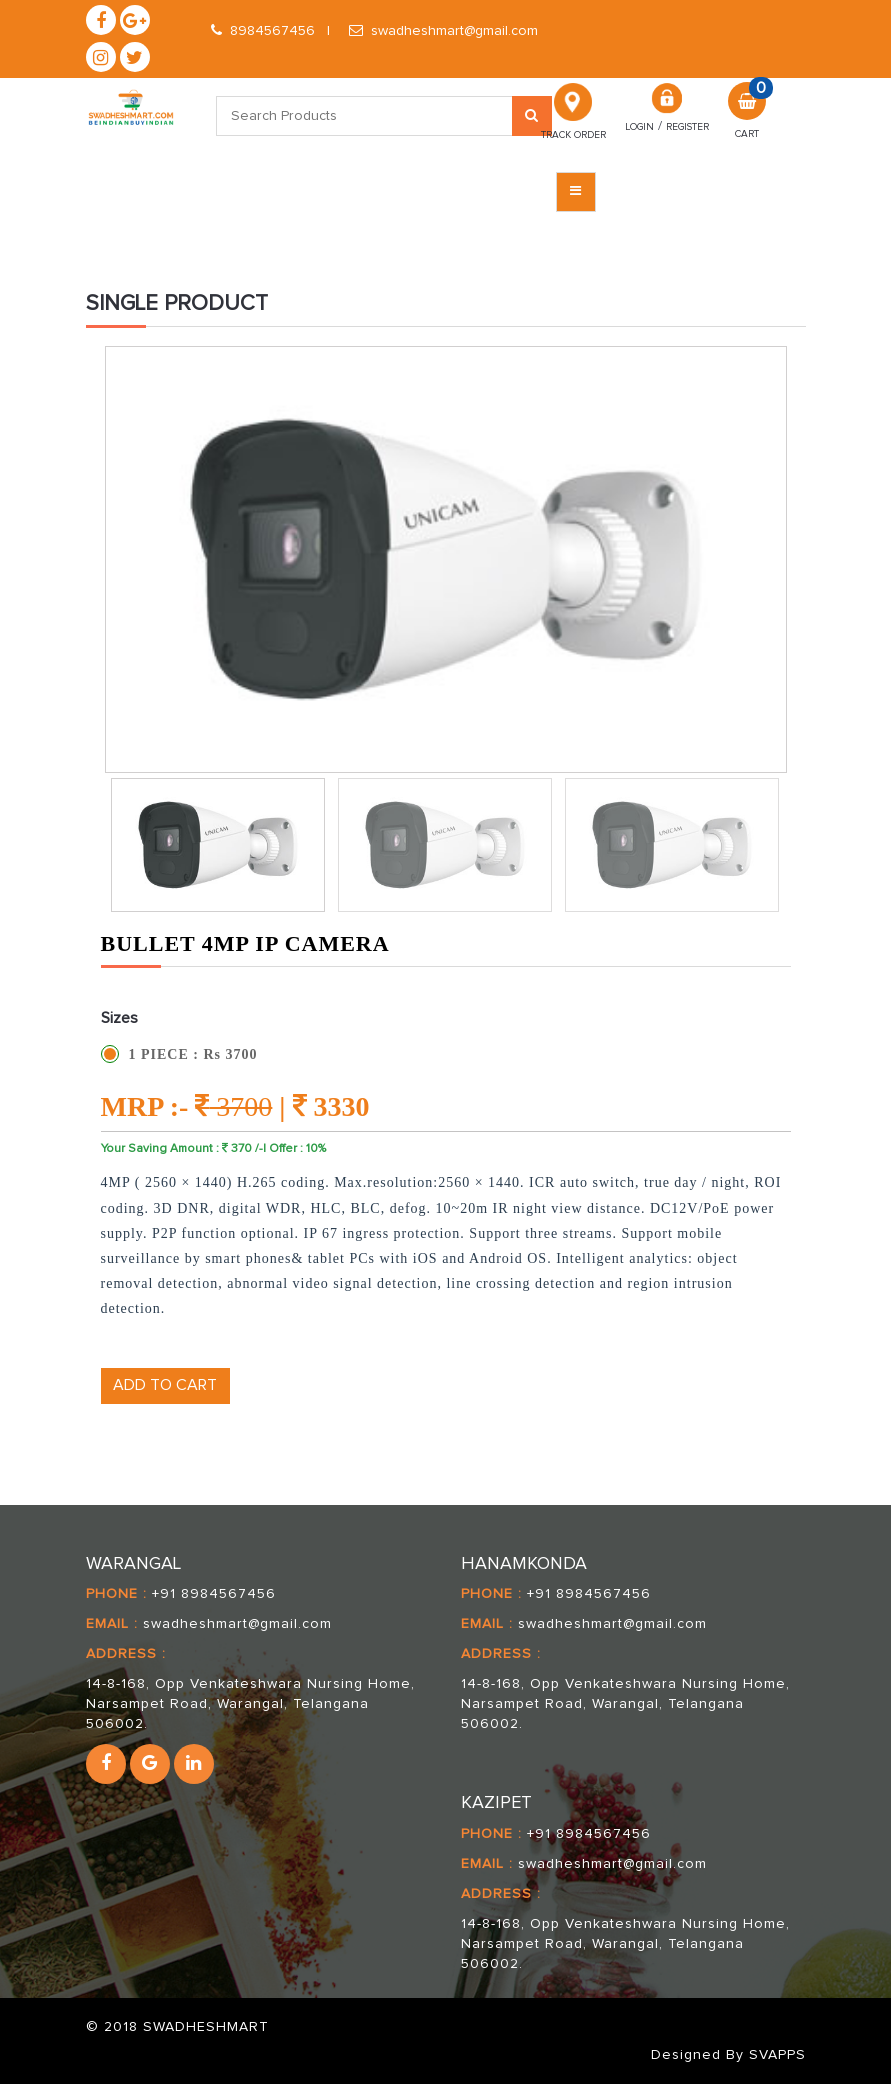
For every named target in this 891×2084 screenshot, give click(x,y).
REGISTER (687, 127)
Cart (747, 132)
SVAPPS (777, 2055)
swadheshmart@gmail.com (443, 31)
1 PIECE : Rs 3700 (193, 1054)
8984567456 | (270, 31)
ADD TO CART (165, 1385)
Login (639, 127)
